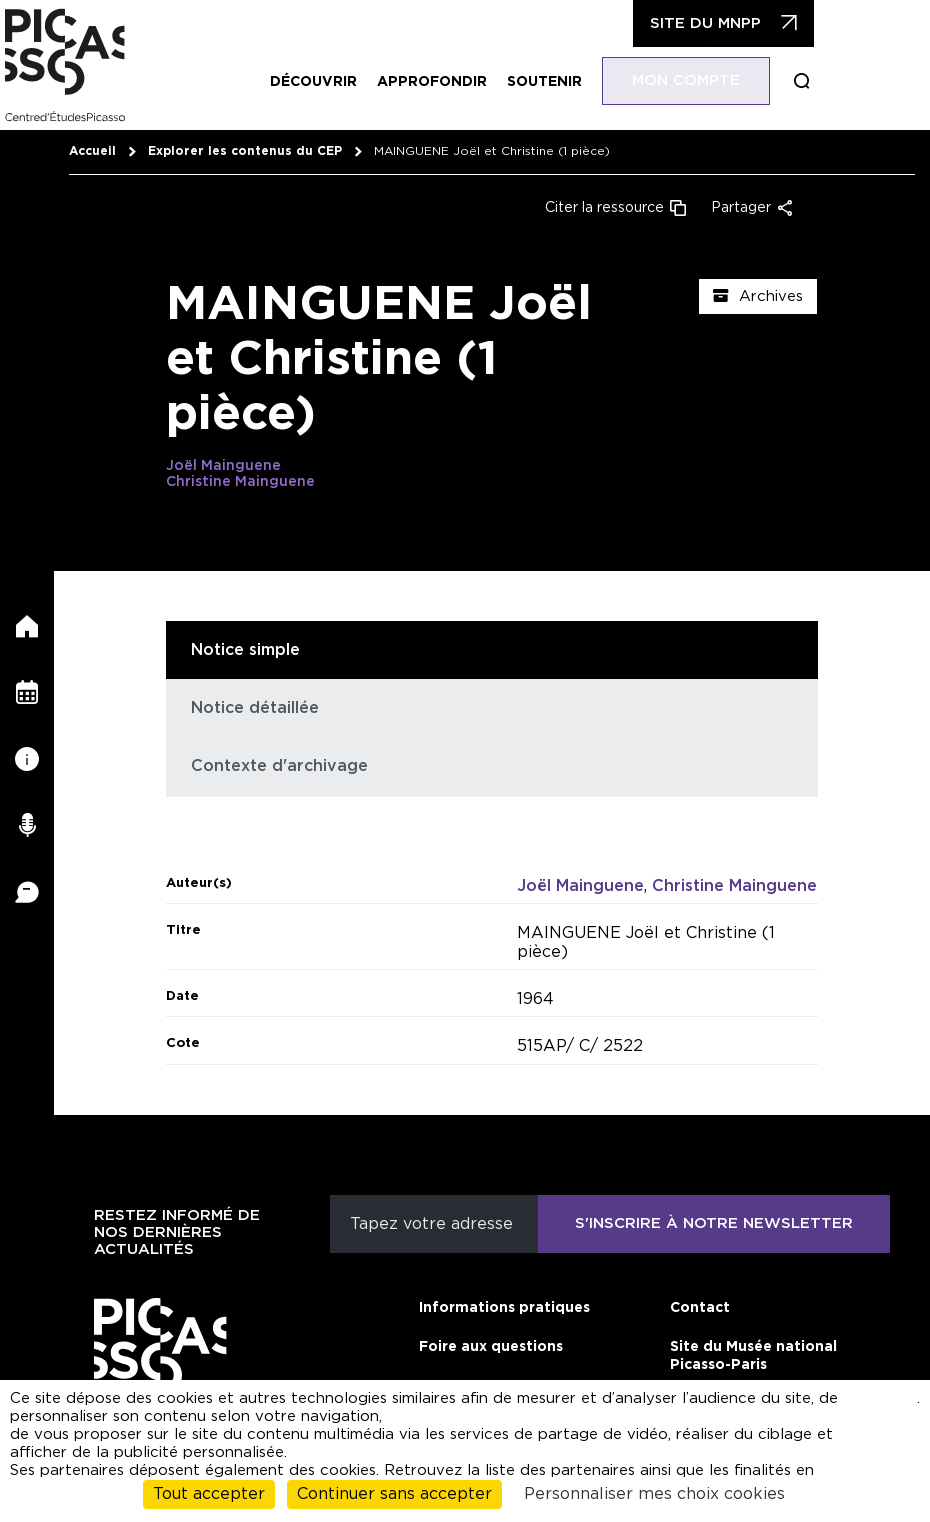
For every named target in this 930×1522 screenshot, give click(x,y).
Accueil (92, 151)
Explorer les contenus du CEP (245, 151)
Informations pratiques (504, 1308)
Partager (741, 208)
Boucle (812, 81)
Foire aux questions (491, 1347)
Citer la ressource (604, 208)
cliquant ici (887, 1407)
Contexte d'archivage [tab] (279, 766)
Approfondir (442, 82)
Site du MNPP (715, 23)
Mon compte (696, 80)
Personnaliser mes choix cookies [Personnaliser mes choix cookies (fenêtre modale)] (654, 1494)
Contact (700, 1308)
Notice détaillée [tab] (255, 708)
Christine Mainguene (240, 482)
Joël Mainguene (223, 466)
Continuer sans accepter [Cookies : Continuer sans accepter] (394, 1494)
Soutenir (554, 82)
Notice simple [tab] (245, 650)
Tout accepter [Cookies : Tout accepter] (209, 1494)
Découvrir (323, 82)
